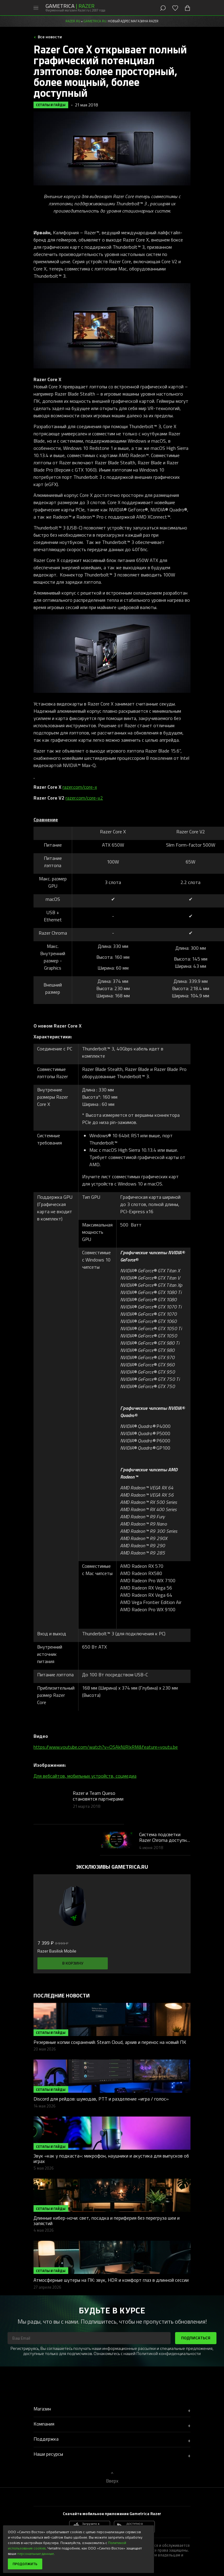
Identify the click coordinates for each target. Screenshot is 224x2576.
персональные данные (35, 2553)
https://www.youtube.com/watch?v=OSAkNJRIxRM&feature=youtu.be (106, 1747)
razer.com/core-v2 (84, 797)
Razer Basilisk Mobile (56, 1951)
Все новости (49, 36)
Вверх (112, 2480)
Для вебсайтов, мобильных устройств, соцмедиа (85, 1776)
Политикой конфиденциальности (168, 2353)
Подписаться (195, 2338)
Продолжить (25, 2563)
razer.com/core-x (79, 787)
